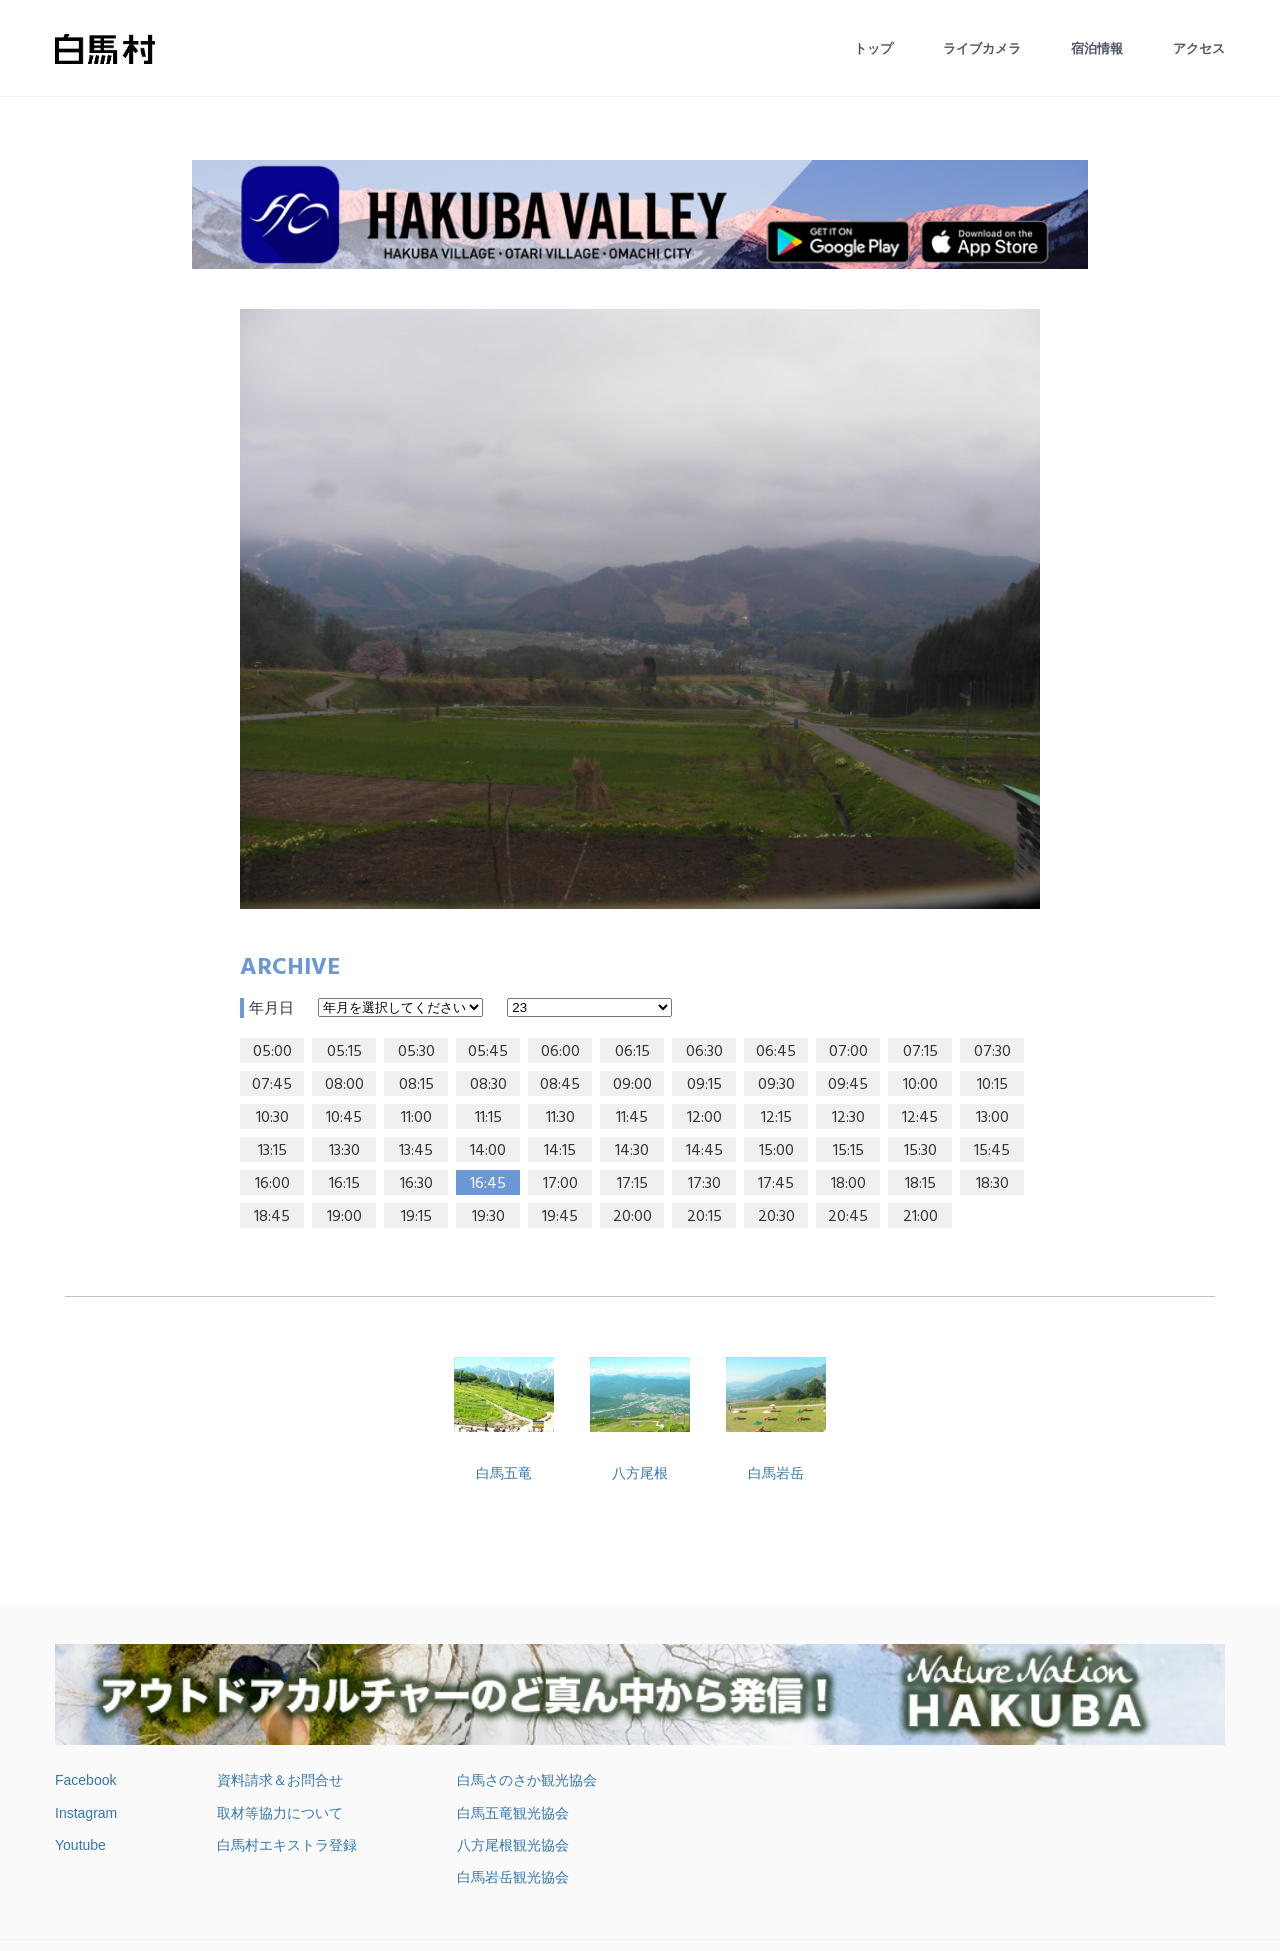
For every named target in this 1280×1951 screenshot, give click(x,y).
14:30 (632, 1151)
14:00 (488, 1151)
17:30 (704, 1184)
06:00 (560, 1052)
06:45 (776, 1052)
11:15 (488, 1118)
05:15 (344, 1052)
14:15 (560, 1151)
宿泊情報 (1097, 48)
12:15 (776, 1118)
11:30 (560, 1118)
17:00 (560, 1184)
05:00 (272, 1052)
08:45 (560, 1085)
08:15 (416, 1085)
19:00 (344, 1217)
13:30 (344, 1151)
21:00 (920, 1217)
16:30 (416, 1184)
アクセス (1199, 48)
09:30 (776, 1085)
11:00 (416, 1118)
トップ (873, 48)
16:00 (272, 1184)
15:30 (920, 1151)
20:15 (704, 1217)
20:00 (632, 1217)
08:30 (488, 1085)
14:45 (704, 1151)
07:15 (920, 1052)
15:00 (776, 1151)
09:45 (848, 1085)
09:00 (632, 1085)
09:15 (704, 1085)
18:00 (848, 1184)
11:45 (632, 1118)
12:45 (920, 1118)
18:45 (272, 1217)
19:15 (416, 1217)
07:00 (848, 1052)
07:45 (272, 1085)
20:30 (776, 1217)
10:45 (344, 1118)
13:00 (992, 1118)
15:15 (848, 1151)
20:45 (848, 1217)
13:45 (416, 1151)
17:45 (776, 1184)
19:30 (488, 1217)
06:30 (704, 1052)
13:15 (272, 1151)
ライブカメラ (982, 48)
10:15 (992, 1085)
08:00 (344, 1085)
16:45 (488, 1184)
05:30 (416, 1052)
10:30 (272, 1118)
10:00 (920, 1085)
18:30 (992, 1184)
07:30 (992, 1052)
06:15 (632, 1052)
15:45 (992, 1151)
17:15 (632, 1184)
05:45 (488, 1052)
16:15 (344, 1184)
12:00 (704, 1118)
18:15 (920, 1184)
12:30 (848, 1118)
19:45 (560, 1217)
